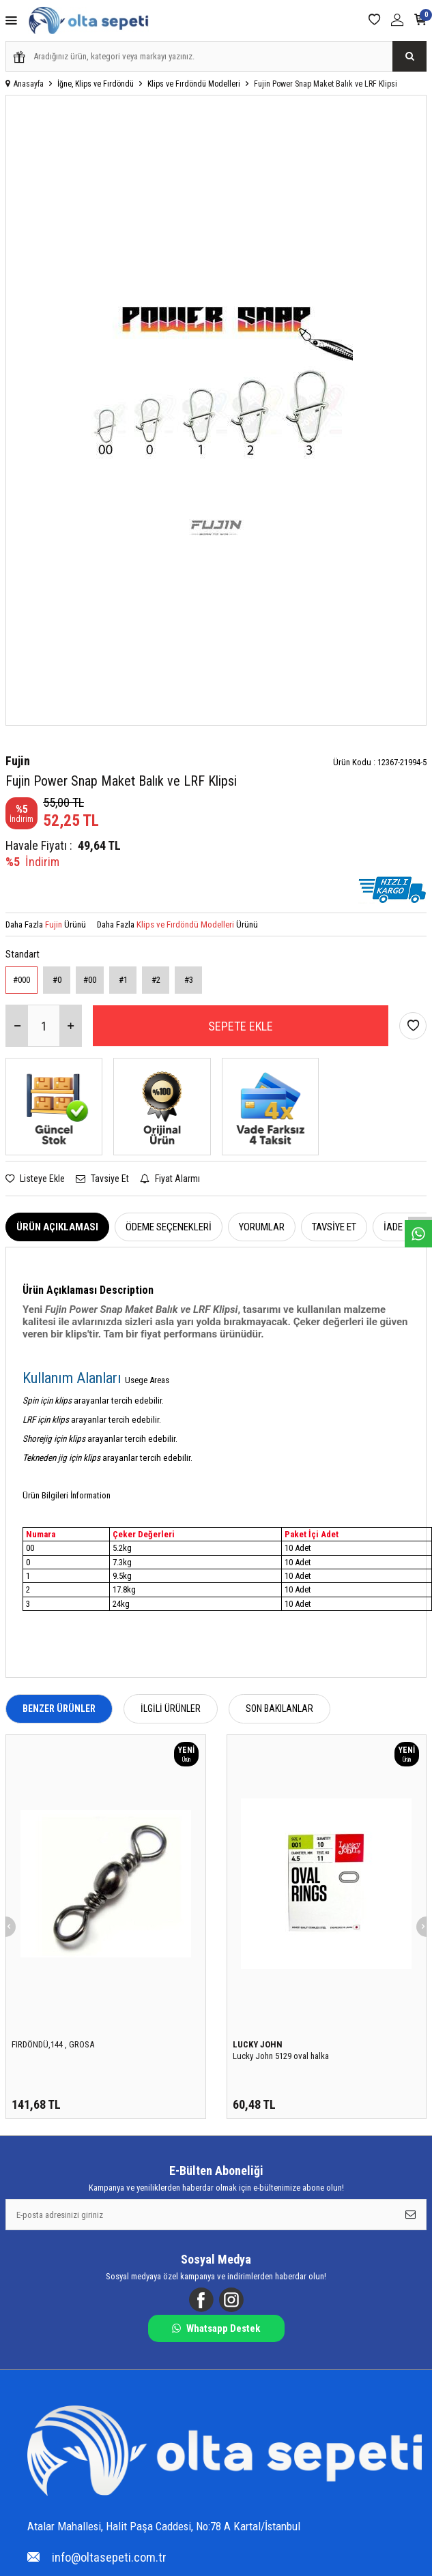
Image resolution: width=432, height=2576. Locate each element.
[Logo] (224, 2452)
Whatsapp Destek (216, 2328)
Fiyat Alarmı (170, 1178)
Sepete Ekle (240, 1026)
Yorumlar (262, 1227)
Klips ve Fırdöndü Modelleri (193, 84)
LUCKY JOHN (258, 2044)
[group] (216, 410)
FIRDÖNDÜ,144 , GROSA (53, 2044)
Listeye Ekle (35, 1178)
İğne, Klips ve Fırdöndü (95, 84)
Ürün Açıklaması (57, 1227)
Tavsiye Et (102, 1178)
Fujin (17, 761)
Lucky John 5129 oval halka (281, 2056)
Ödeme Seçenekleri (169, 1227)
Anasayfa (24, 84)
